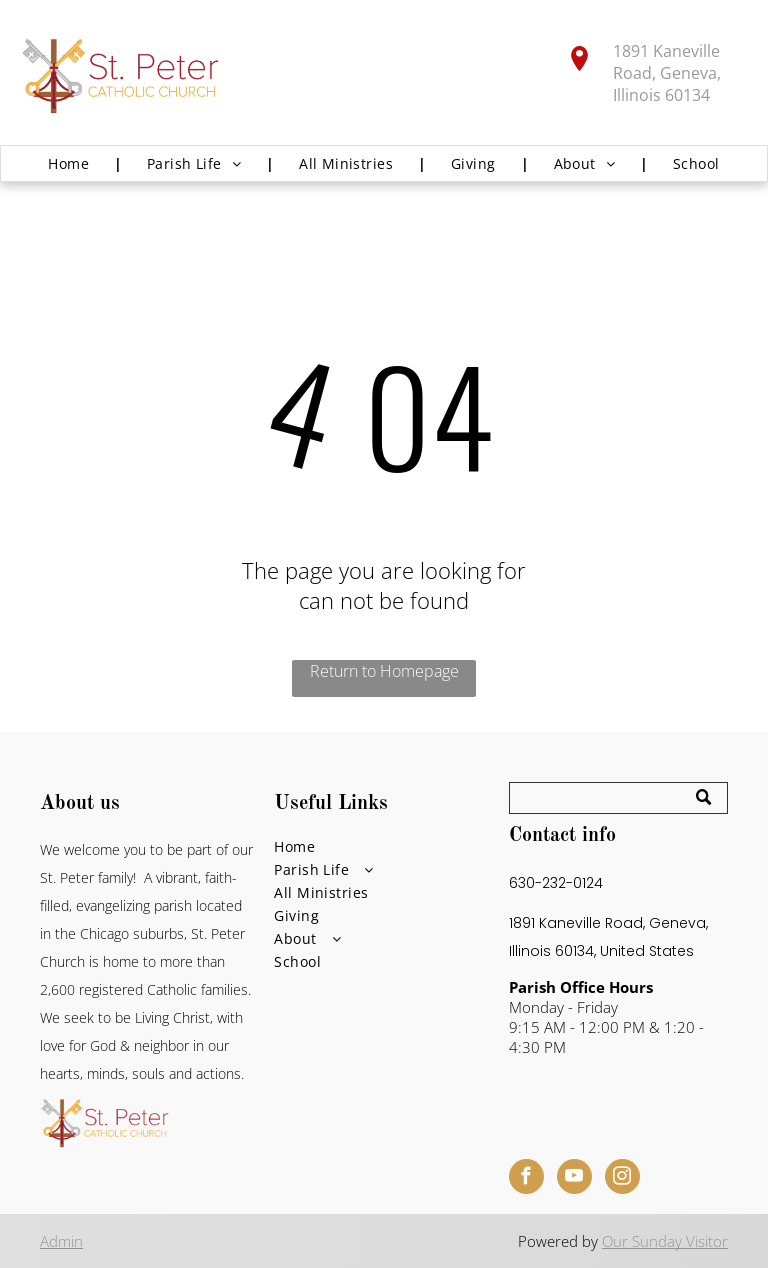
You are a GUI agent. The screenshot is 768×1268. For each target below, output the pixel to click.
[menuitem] (72, 163)
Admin (61, 1241)
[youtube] (574, 1179)
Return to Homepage (384, 671)
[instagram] (622, 1179)
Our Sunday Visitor (665, 1241)
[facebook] (526, 1179)
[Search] (618, 798)
